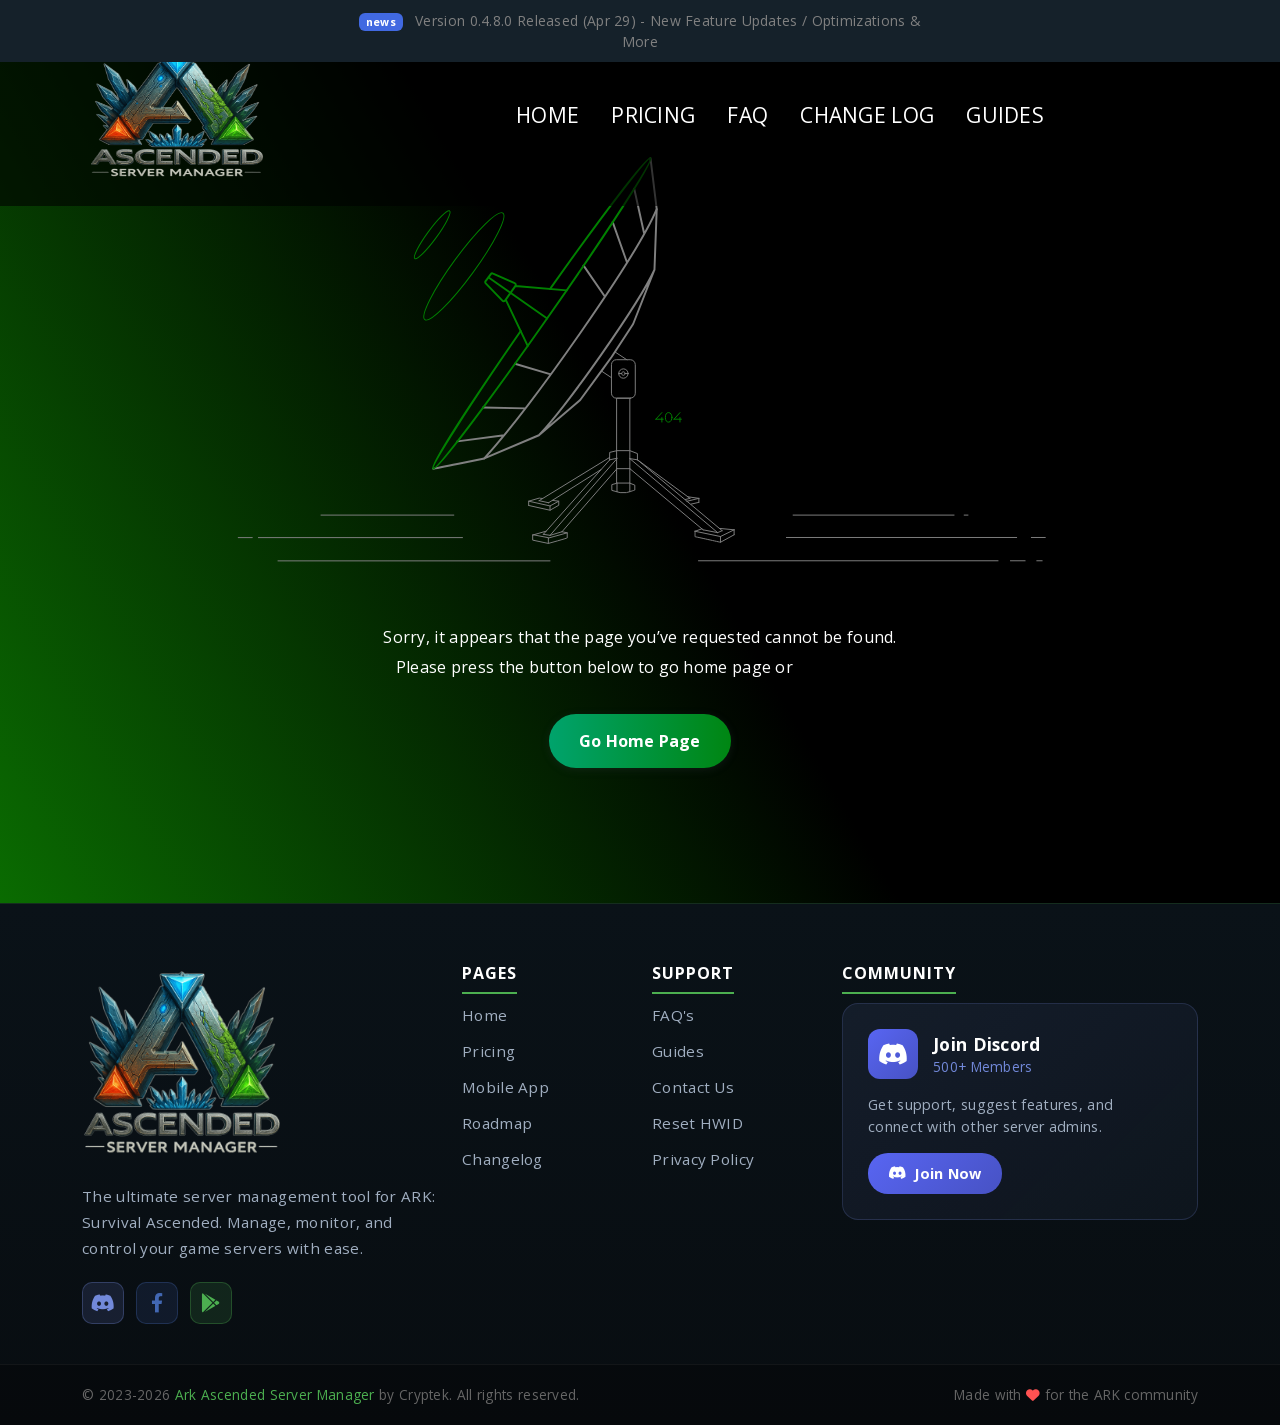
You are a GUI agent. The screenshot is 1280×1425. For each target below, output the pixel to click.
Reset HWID (697, 1123)
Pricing (488, 1051)
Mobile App (505, 1087)
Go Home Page (639, 741)
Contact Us (693, 1087)
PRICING (653, 115)
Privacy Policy (703, 1159)
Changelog (502, 1159)
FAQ (747, 115)
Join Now (935, 1173)
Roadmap (497, 1123)
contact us (840, 667)
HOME (547, 115)
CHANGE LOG (867, 115)
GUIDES (1005, 115)
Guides (678, 1051)
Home (484, 1015)
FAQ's (673, 1015)
